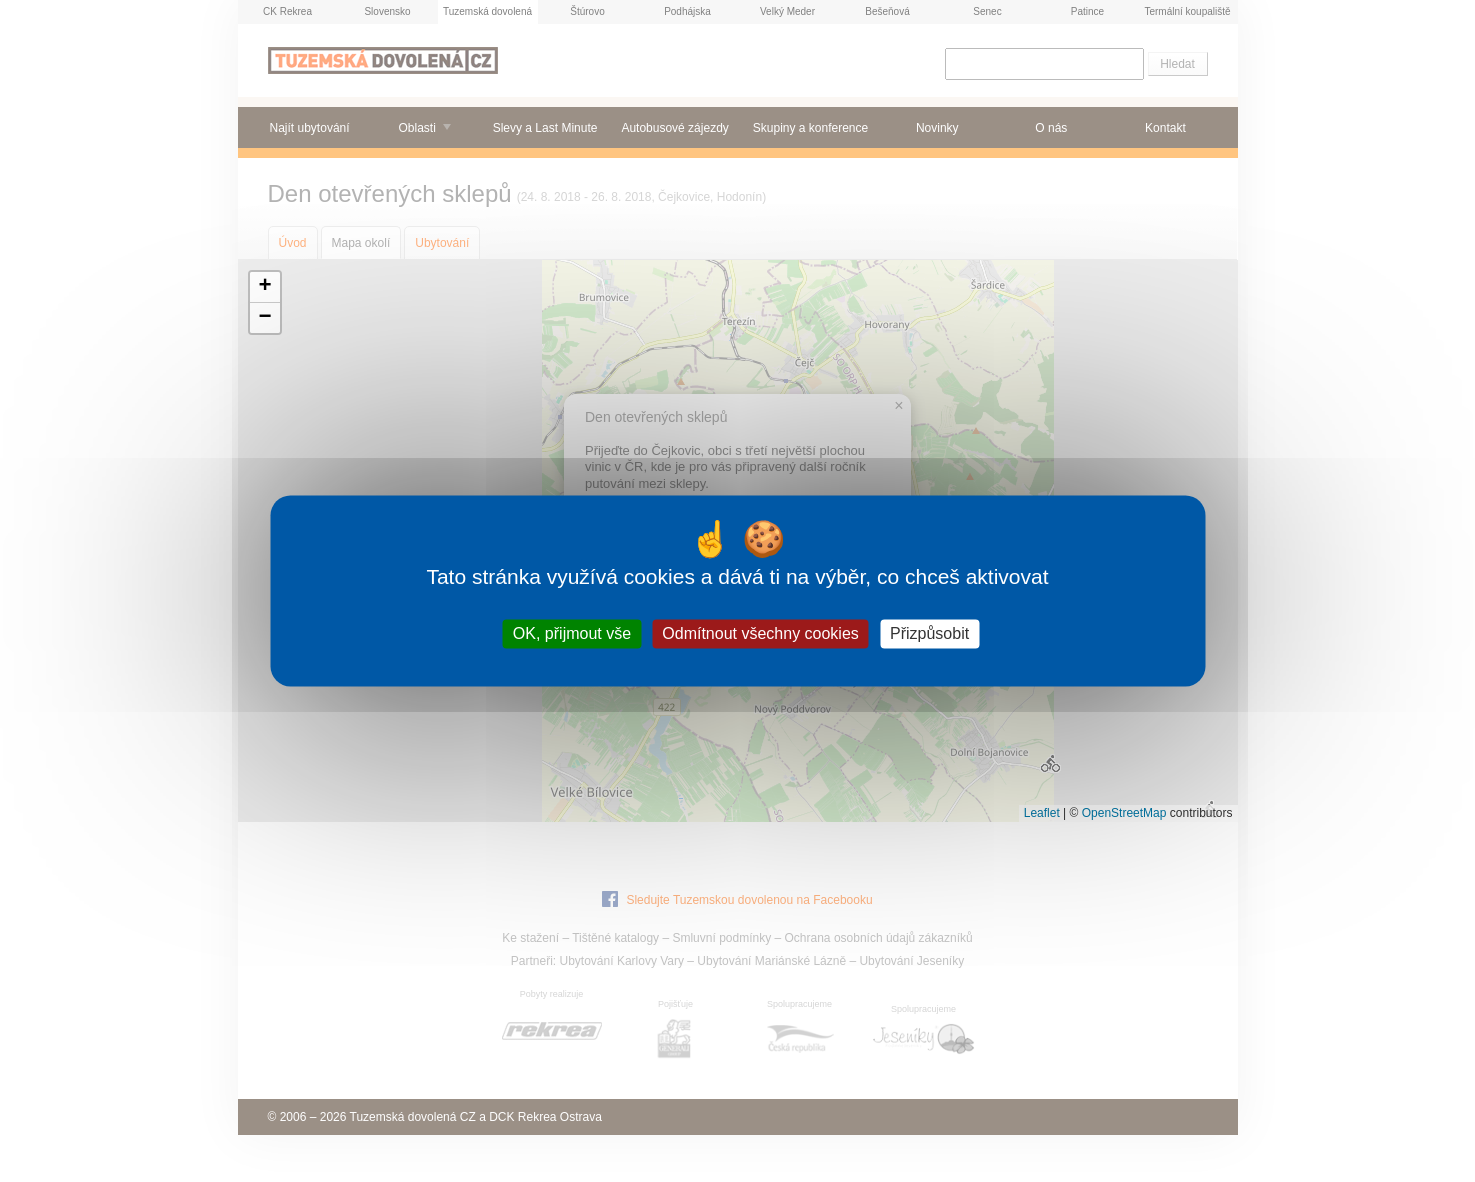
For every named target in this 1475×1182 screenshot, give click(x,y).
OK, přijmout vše (572, 633)
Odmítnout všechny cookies (760, 633)
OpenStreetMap (1124, 813)
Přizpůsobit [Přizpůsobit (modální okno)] (929, 633)
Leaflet (1042, 813)
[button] (265, 287)
